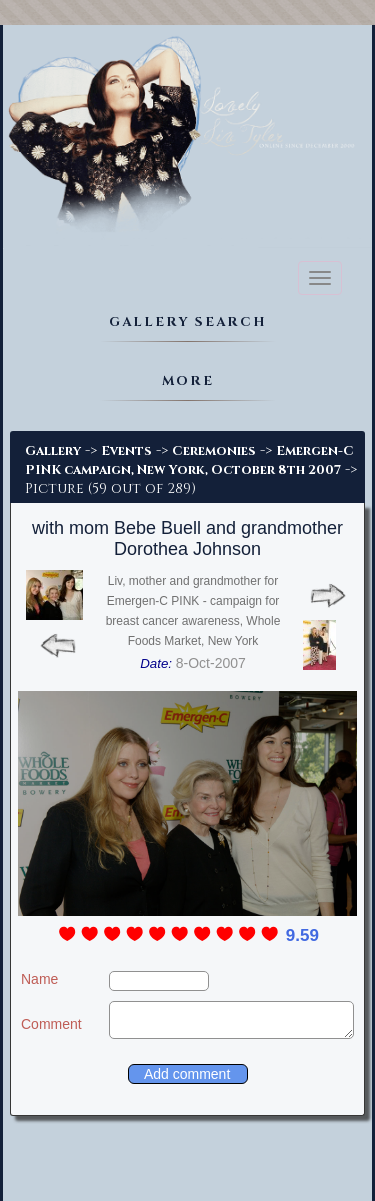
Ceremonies (214, 451)
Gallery (53, 451)
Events (126, 451)
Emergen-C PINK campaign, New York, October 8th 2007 (189, 460)
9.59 (302, 935)
